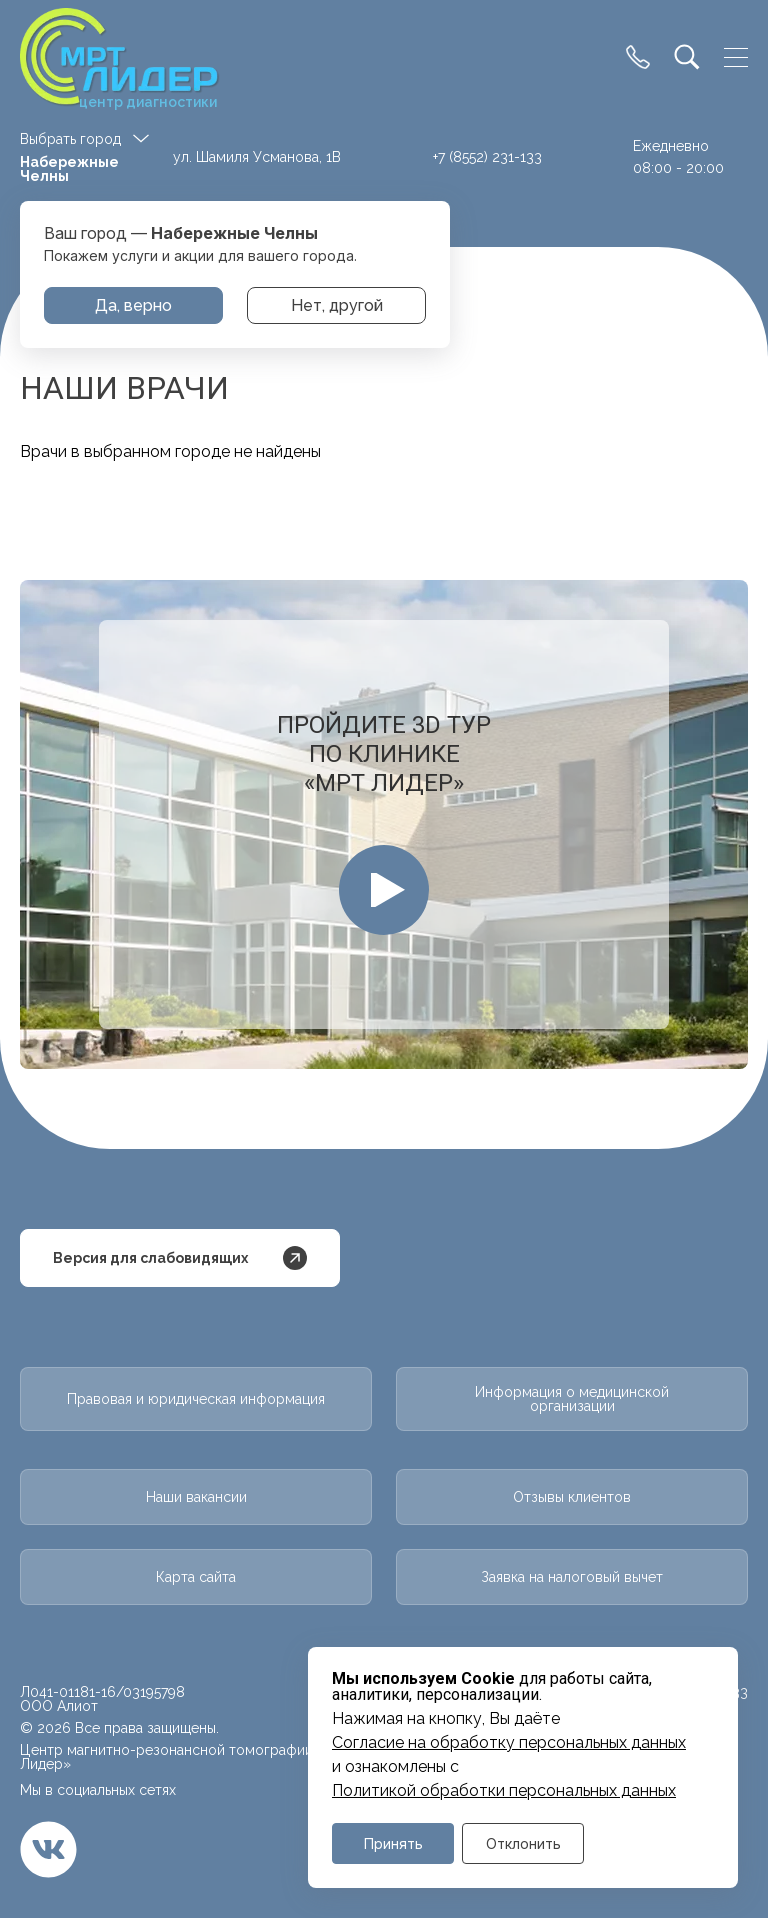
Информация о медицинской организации (572, 1399)
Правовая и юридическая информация (196, 1399)
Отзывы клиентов (572, 1497)
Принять (393, 1843)
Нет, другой (337, 305)
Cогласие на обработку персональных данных (509, 1743)
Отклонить (523, 1843)
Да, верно (133, 305)
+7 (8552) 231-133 (487, 157)
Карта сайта (196, 1577)
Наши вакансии (196, 1497)
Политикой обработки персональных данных (504, 1791)
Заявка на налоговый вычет (572, 1577)
